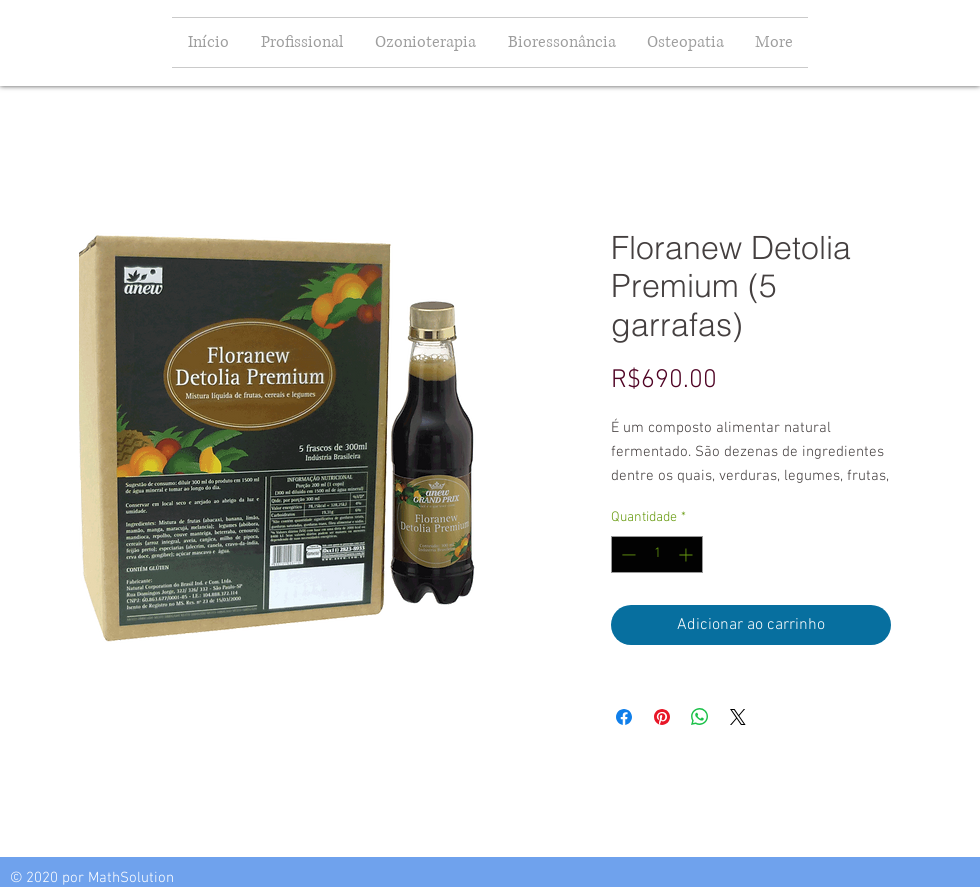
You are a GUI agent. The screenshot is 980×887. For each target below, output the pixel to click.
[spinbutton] (657, 554)
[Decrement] (626, 554)
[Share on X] (738, 717)
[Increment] (687, 554)
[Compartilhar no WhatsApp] (700, 717)
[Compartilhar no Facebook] (624, 717)
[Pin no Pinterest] (662, 717)
